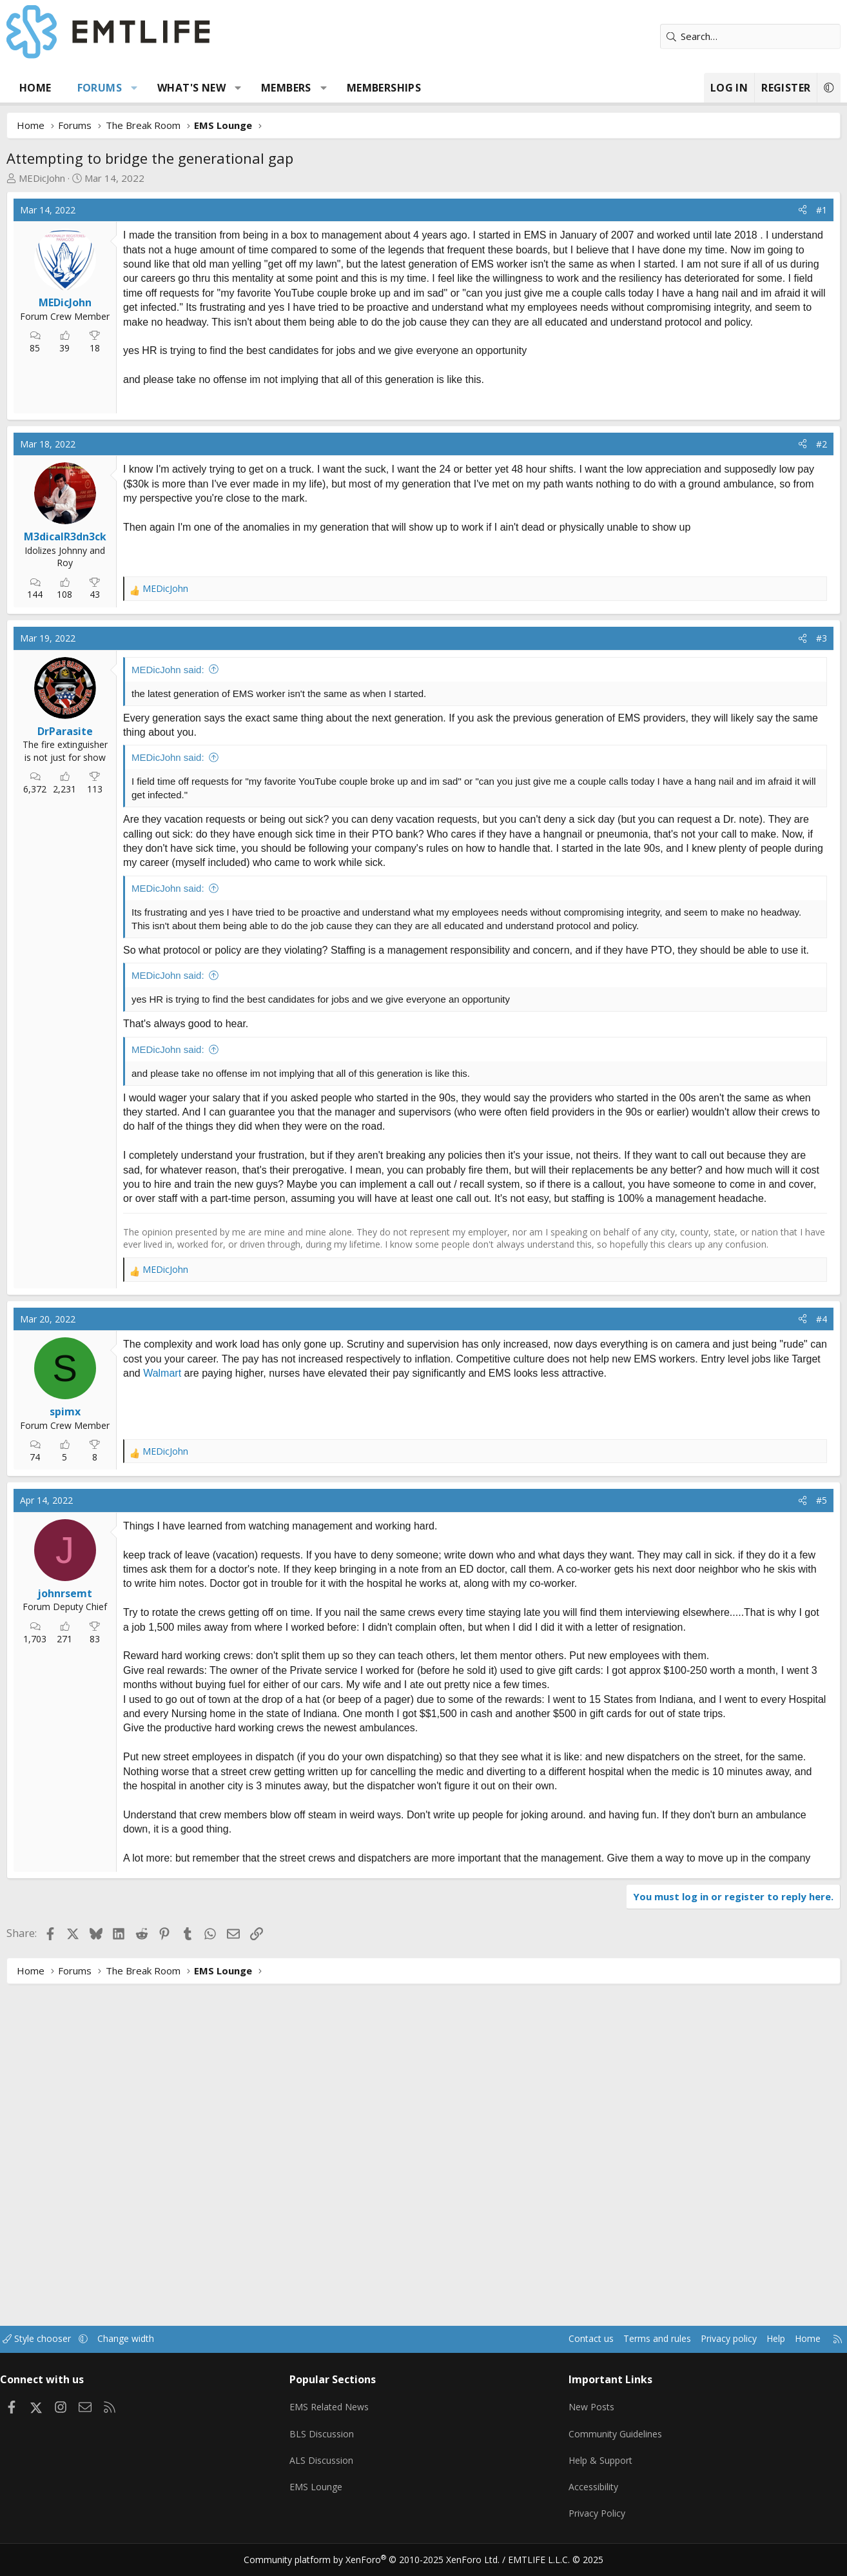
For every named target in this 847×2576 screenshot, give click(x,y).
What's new (199, 88)
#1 (813, 210)
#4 (813, 1663)
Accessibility (590, 2492)
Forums (107, 88)
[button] (142, 88)
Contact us (557, 2353)
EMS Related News (337, 2417)
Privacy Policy (593, 2518)
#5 (813, 1844)
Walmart (201, 1716)
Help (754, 2353)
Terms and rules (627, 2353)
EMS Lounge (322, 2492)
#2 (813, 622)
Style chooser (57, 2353)
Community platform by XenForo (380, 2560)
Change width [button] (150, 2353)
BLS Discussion (328, 2442)
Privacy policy (704, 2353)
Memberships (392, 88)
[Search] (742, 36)
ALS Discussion (328, 2467)
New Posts (588, 2417)
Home (43, 88)
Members (294, 88)
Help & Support (597, 2467)
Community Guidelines (612, 2442)
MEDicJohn (49, 178)
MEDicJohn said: (175, 848)
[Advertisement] (234, 495)
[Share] (795, 210)
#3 (813, 817)
